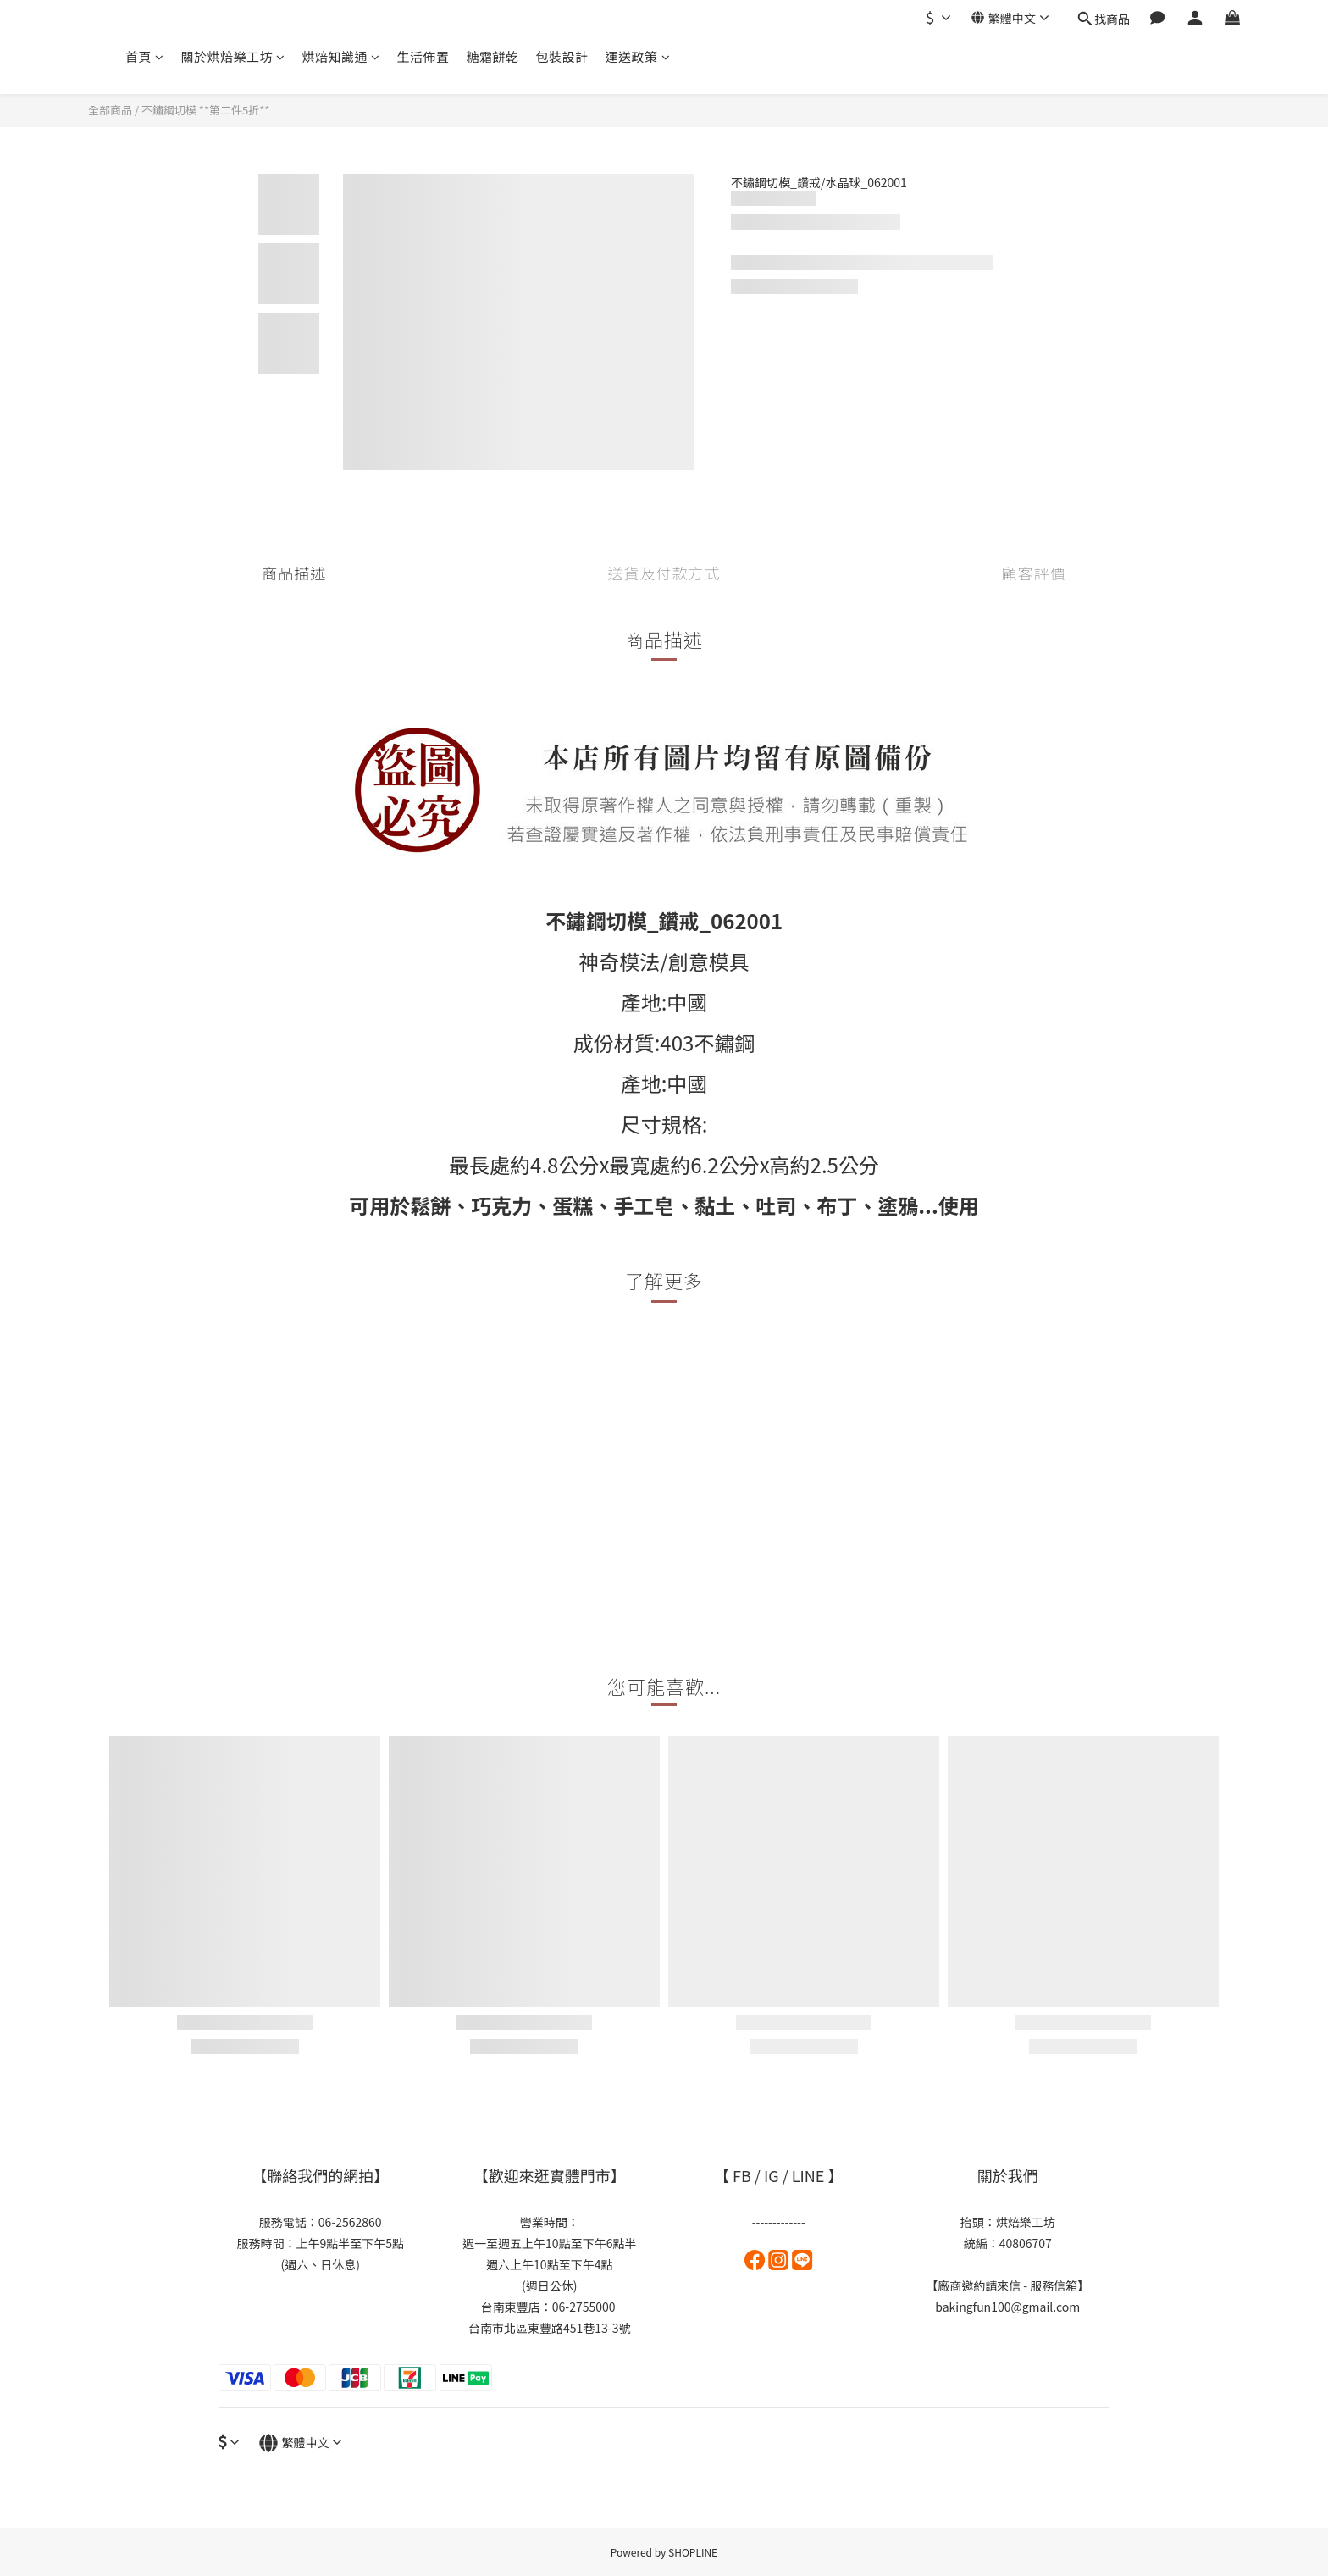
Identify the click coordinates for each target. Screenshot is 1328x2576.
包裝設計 (562, 56)
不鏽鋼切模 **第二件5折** (205, 110)
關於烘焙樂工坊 (233, 56)
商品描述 (294, 573)
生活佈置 (423, 56)
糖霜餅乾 (493, 56)
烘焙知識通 (341, 56)
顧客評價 (1034, 573)
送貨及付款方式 (664, 573)
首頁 (144, 56)
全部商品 (110, 110)
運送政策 (638, 56)
